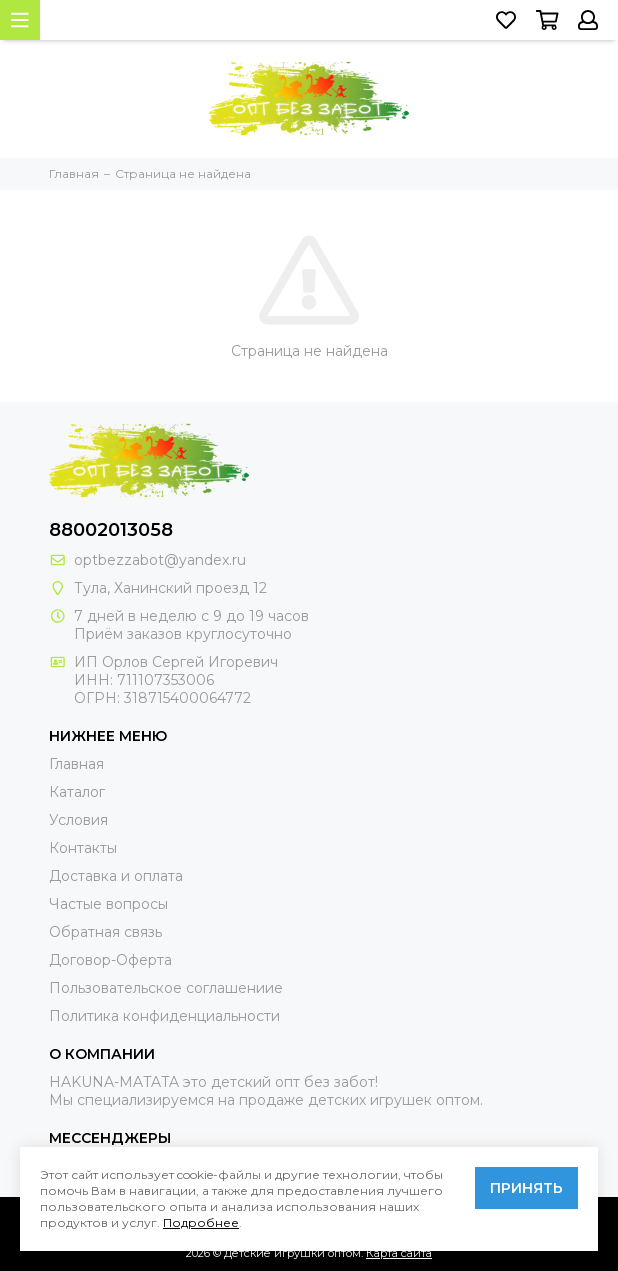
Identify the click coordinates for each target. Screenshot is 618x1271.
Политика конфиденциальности (164, 1016)
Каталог (77, 792)
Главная (76, 764)
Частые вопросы (108, 904)
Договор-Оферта (110, 960)
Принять (526, 1188)
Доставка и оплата (116, 876)
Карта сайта (399, 1253)
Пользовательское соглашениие (166, 988)
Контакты (83, 848)
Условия (78, 820)
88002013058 (111, 530)
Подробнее (201, 1222)
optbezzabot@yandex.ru (160, 560)
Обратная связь (105, 932)
